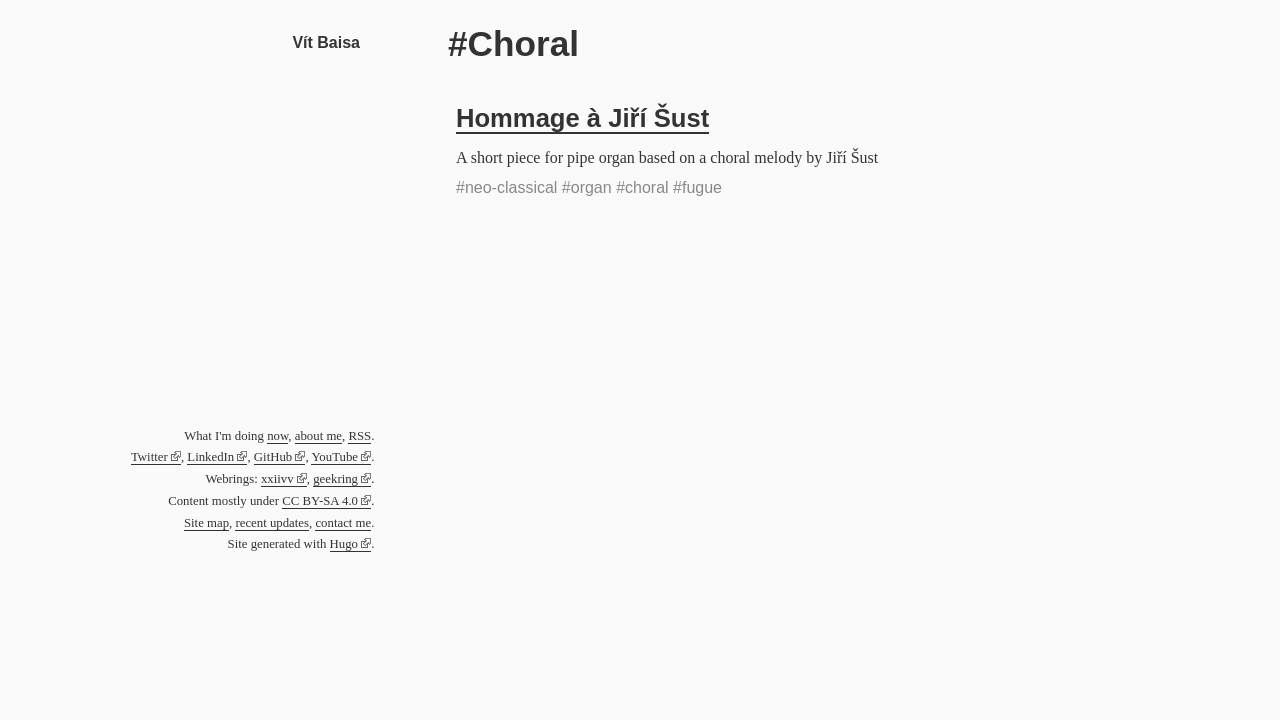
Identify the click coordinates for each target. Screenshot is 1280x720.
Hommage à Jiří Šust (582, 118)
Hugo (344, 544)
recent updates (272, 523)
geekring (335, 479)
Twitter (149, 457)
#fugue (697, 187)
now (277, 436)
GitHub (273, 457)
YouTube (334, 457)
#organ (587, 187)
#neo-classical (506, 187)
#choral (642, 187)
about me (318, 436)
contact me (343, 523)
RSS (359, 436)
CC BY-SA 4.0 (320, 501)
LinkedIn (210, 457)
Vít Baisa (326, 42)
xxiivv (277, 479)
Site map (206, 523)
